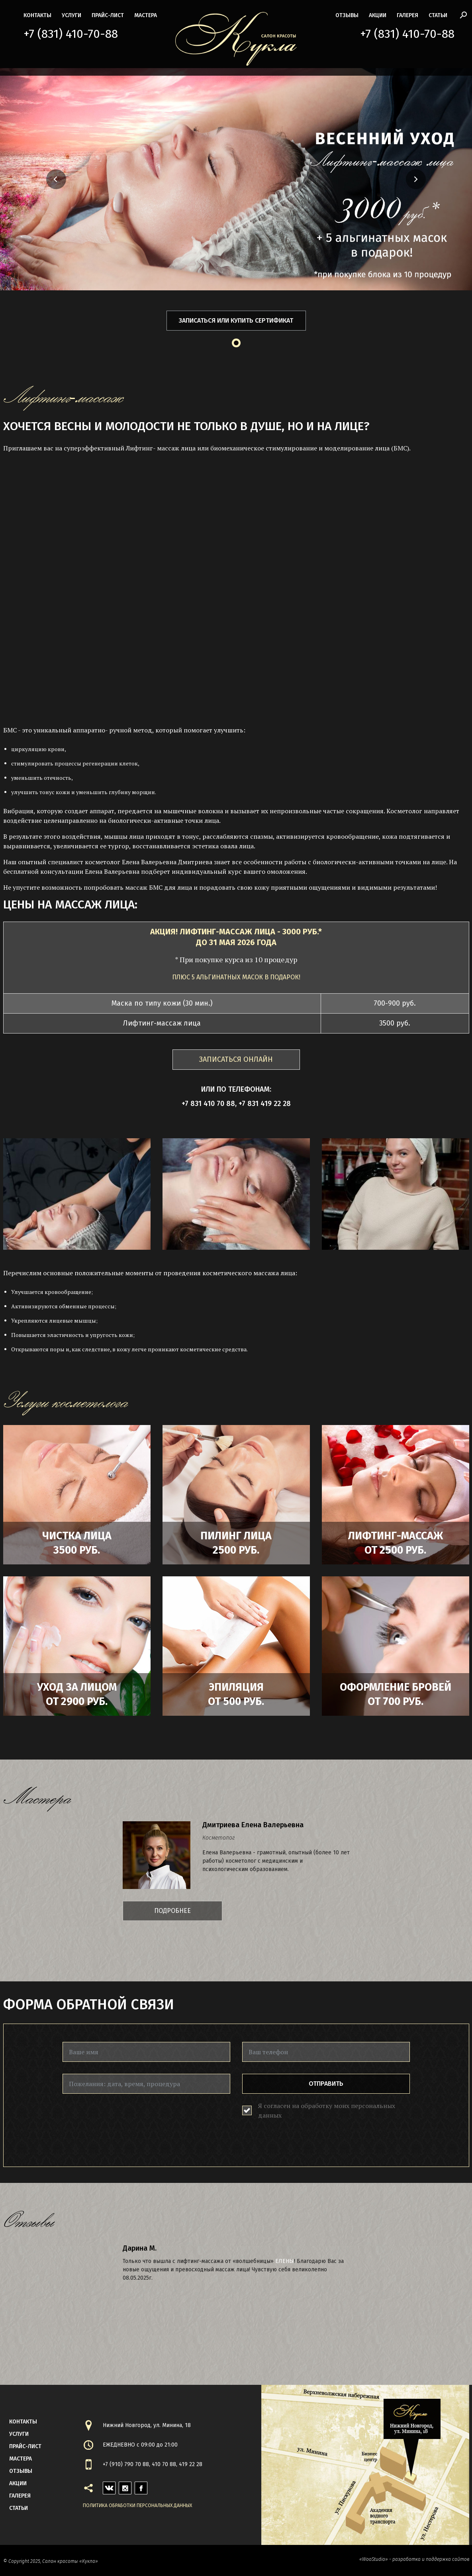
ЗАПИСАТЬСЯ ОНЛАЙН (236, 1059)
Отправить (326, 2083)
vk (106, 2485)
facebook (141, 2485)
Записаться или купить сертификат (236, 320)
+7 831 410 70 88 (208, 1103)
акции (377, 15)
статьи (438, 15)
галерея (407, 15)
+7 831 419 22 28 (265, 1103)
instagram (125, 2485)
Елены (284, 2261)
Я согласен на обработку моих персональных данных (326, 2110)
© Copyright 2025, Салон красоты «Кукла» (50, 2561)
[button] (33, 179)
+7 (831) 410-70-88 (71, 34)
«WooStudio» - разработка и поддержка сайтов (414, 2559)
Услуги (71, 15)
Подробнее (172, 1910)
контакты (37, 15)
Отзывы (346, 15)
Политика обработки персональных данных (137, 2505)
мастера (145, 15)
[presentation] (123, 2121)
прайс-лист (108, 15)
